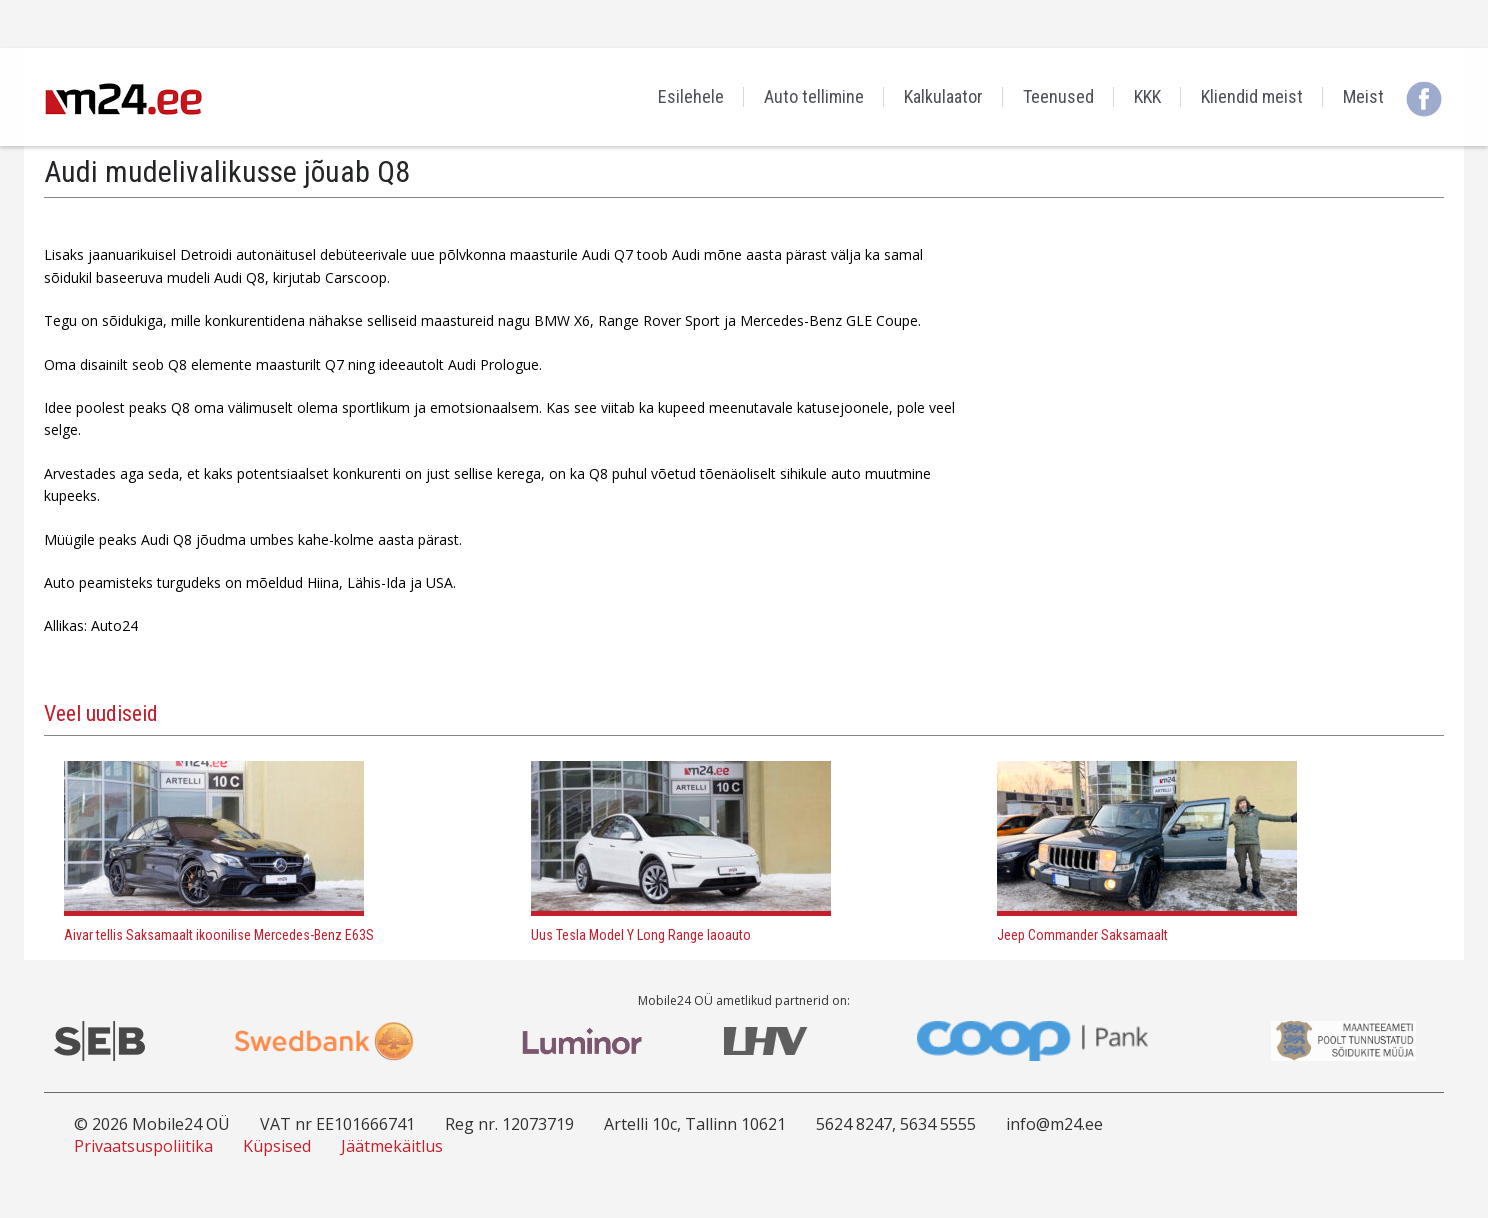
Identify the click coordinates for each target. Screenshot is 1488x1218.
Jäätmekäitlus (392, 1146)
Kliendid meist (1252, 96)
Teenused (1058, 96)
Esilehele (691, 96)
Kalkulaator (943, 96)
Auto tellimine (814, 96)
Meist (1363, 96)
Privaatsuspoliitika (143, 1146)
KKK (1147, 96)
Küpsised (277, 1146)
